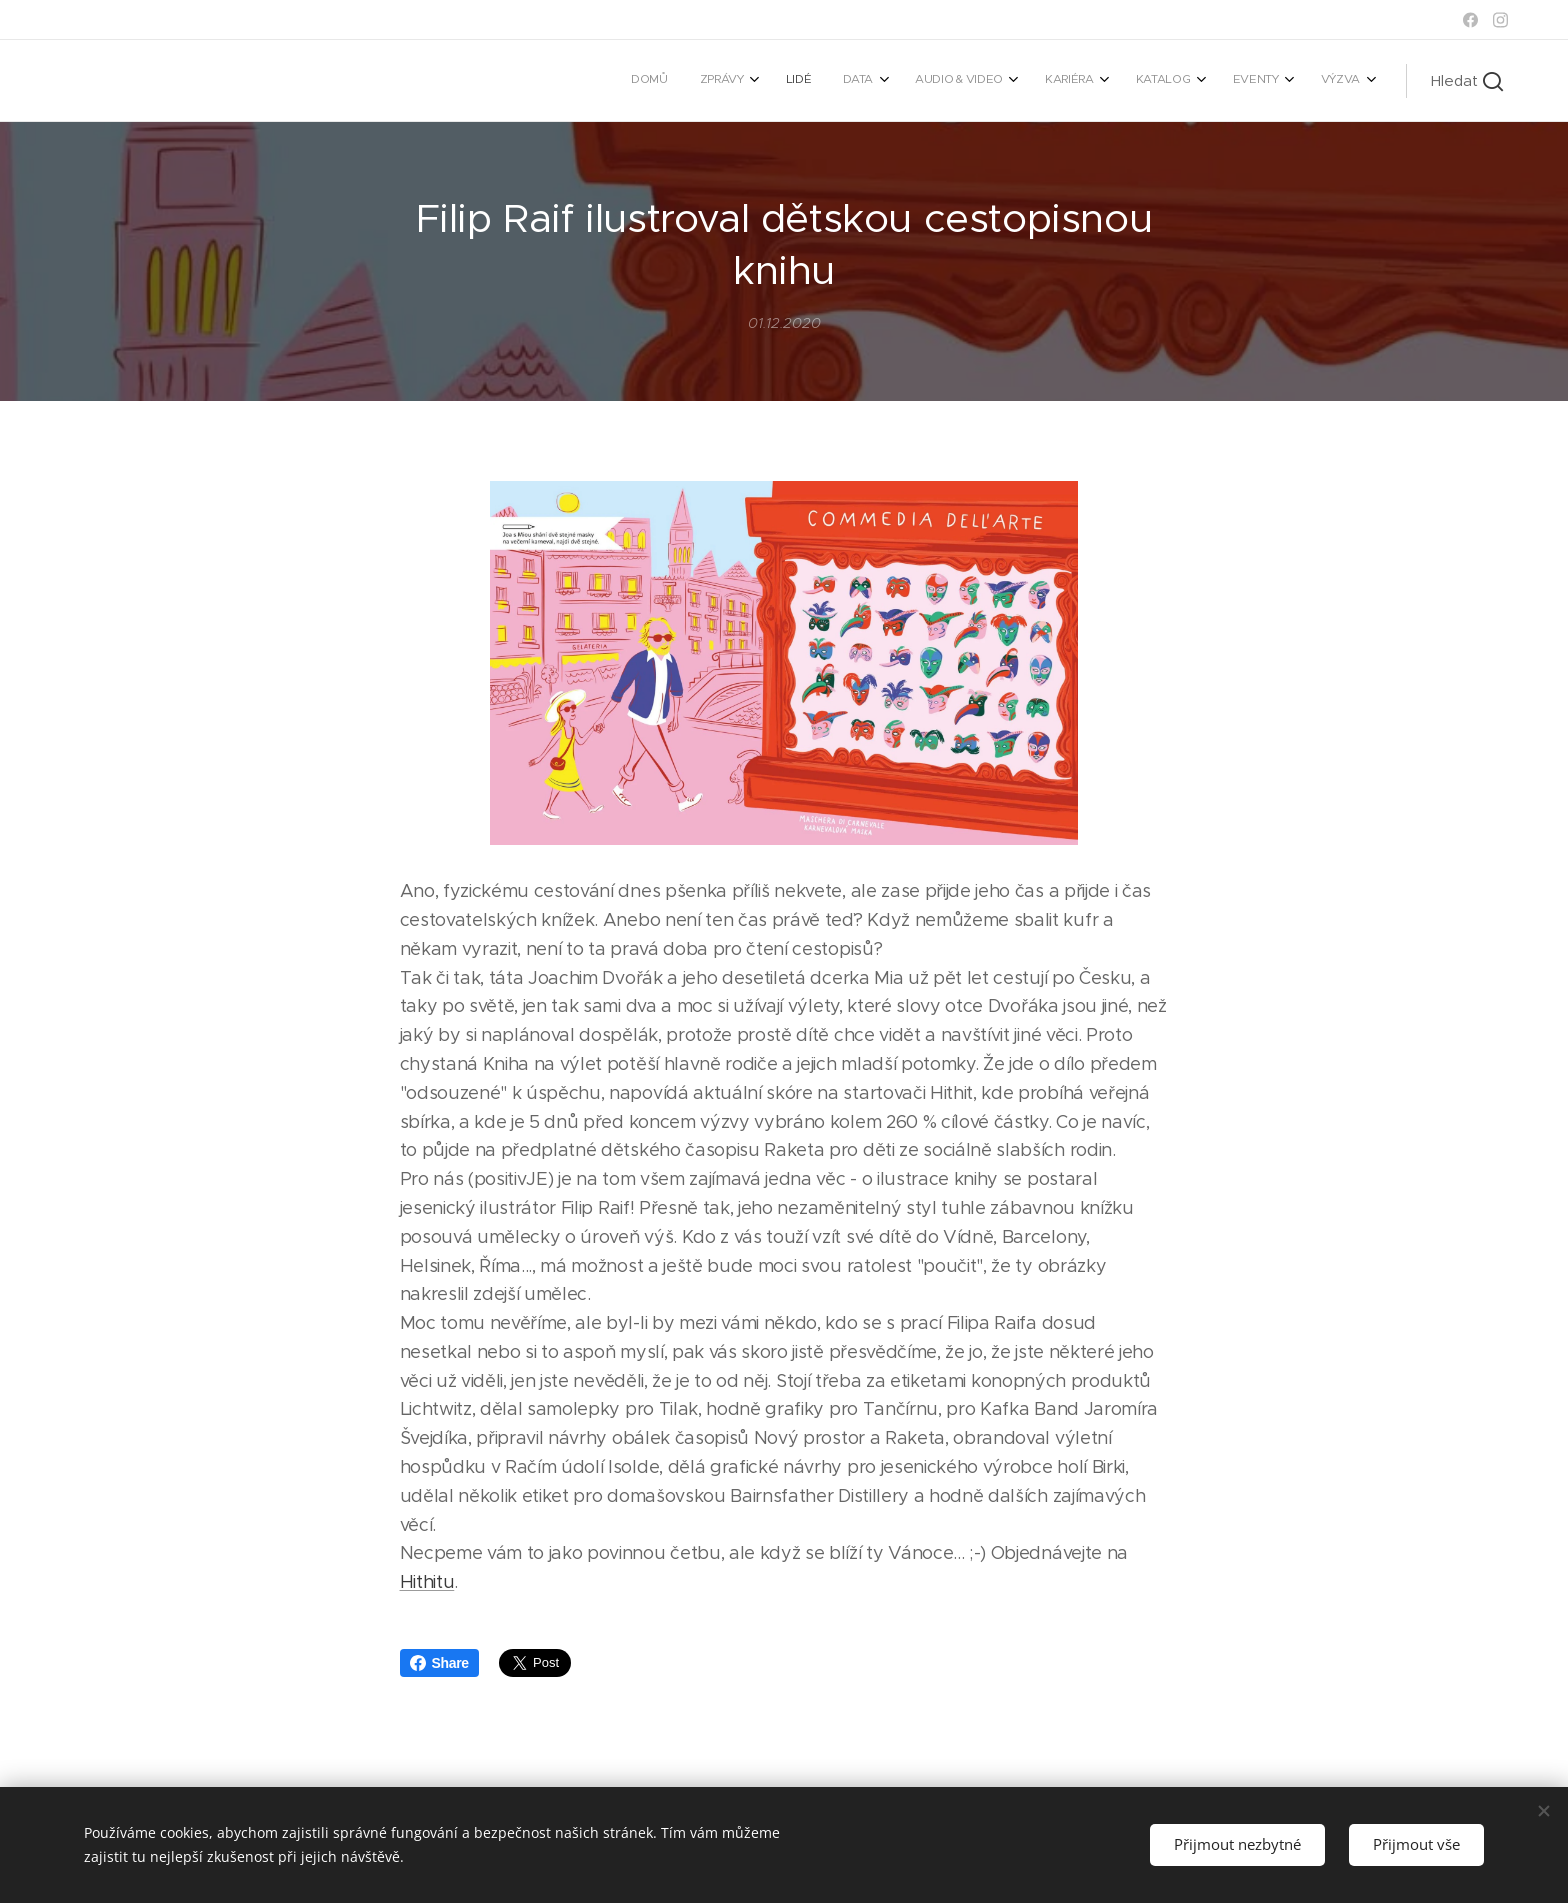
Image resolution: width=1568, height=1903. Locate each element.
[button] (1467, 81)
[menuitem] (1049, 81)
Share (439, 1663)
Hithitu (427, 1583)
